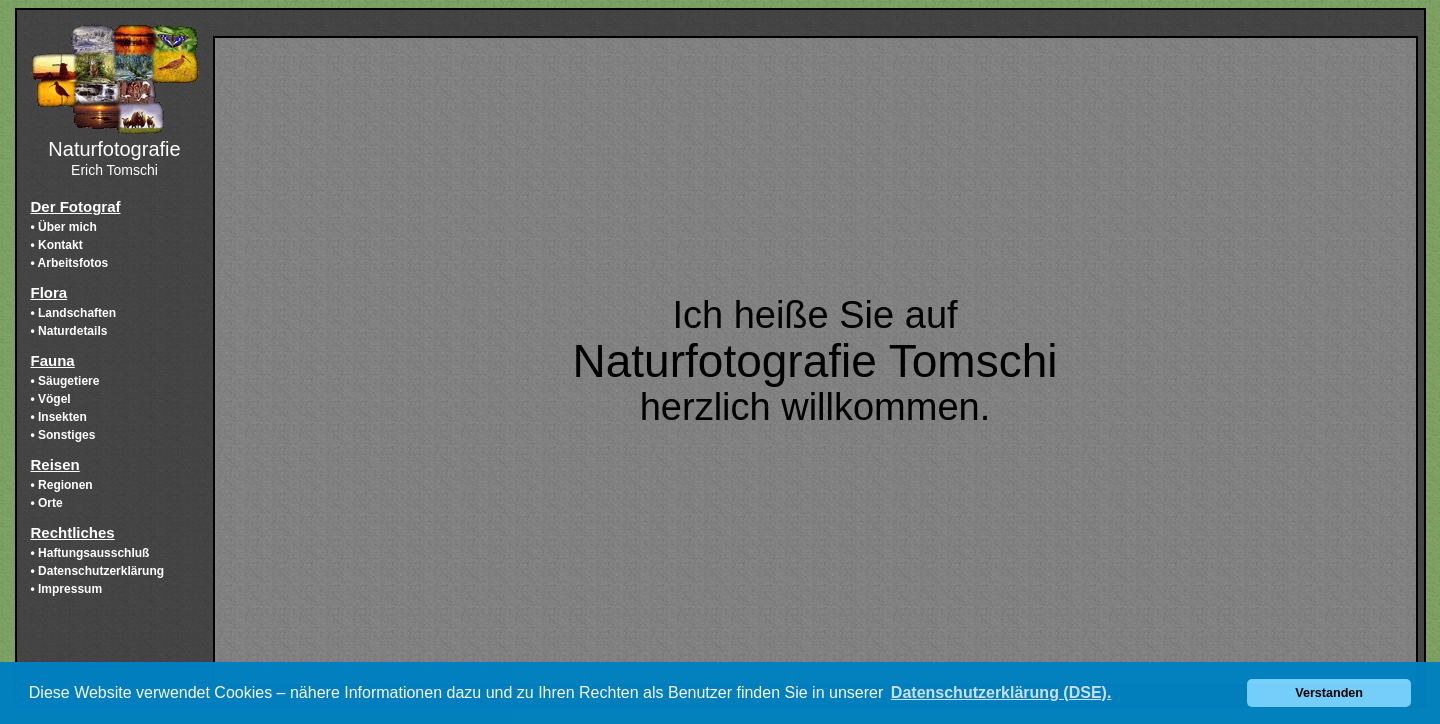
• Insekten (59, 417)
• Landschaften (74, 313)
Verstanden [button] (1329, 693)
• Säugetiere (65, 381)
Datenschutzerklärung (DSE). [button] (1001, 692)
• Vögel (51, 399)
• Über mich (64, 227)
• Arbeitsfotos (70, 263)
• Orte (47, 503)
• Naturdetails (69, 331)
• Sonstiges (63, 435)
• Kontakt (57, 245)
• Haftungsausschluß (90, 553)
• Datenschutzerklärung (98, 571)
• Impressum (67, 589)
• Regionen (62, 485)
